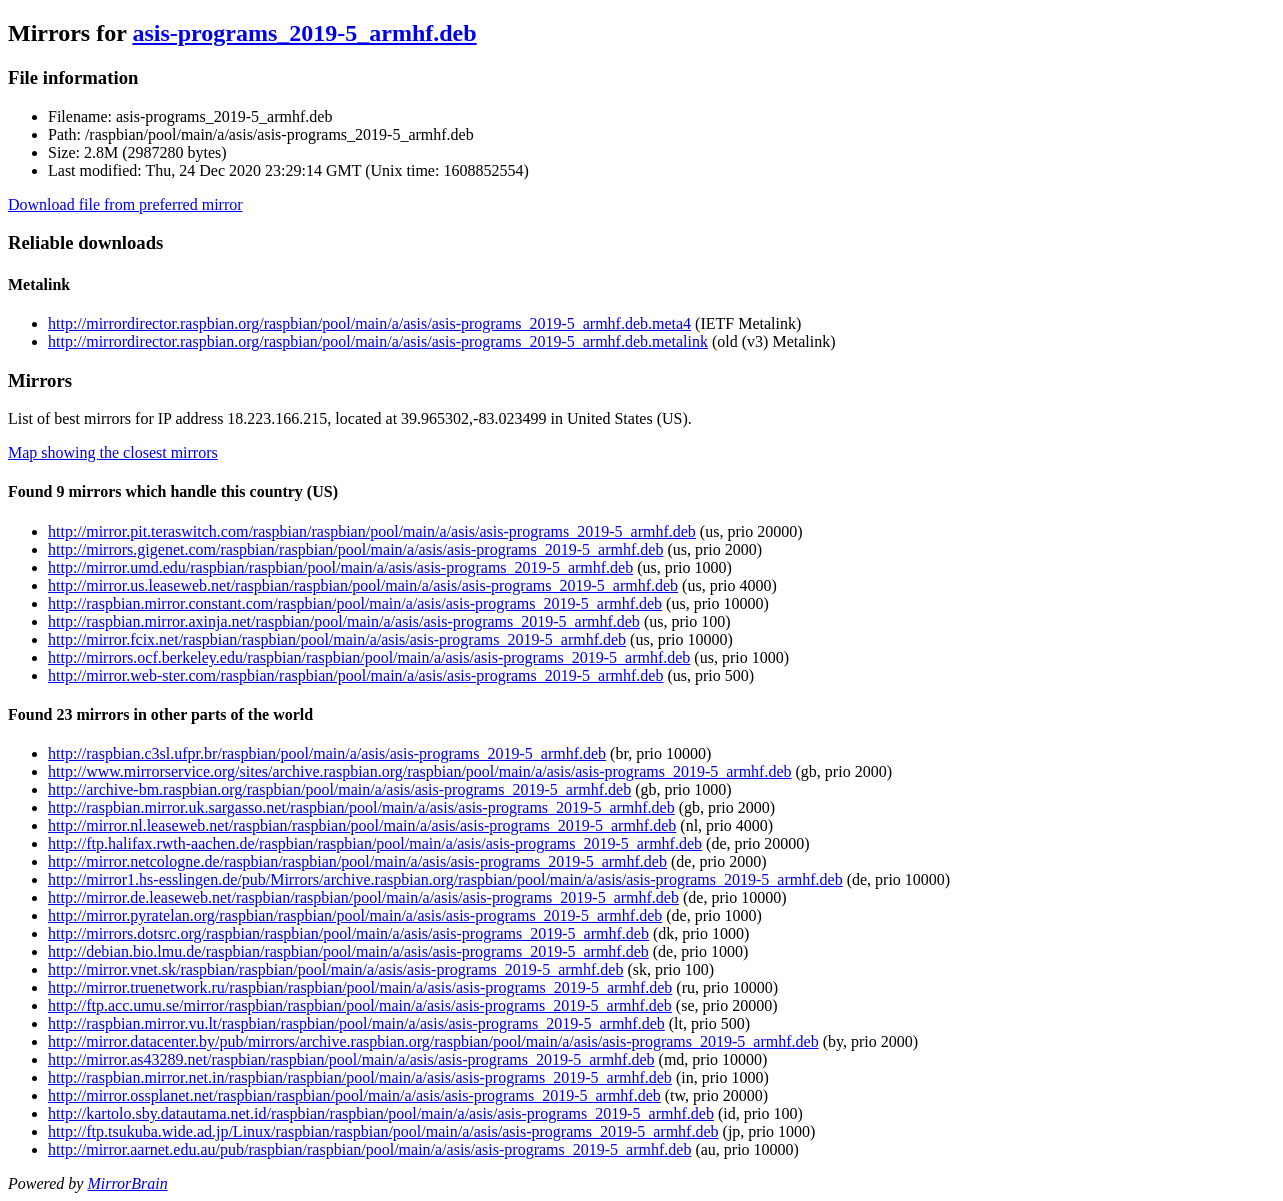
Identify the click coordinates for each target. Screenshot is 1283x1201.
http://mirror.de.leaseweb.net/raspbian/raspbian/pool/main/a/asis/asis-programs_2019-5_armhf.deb (363, 897)
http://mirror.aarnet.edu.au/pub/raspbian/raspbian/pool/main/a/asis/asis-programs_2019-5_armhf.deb (369, 1149)
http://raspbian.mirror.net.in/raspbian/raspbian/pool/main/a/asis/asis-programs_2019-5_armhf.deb (360, 1077)
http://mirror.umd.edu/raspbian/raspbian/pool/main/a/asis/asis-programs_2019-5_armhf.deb (340, 567)
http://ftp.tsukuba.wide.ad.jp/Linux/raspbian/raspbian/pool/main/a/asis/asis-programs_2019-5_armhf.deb (383, 1131)
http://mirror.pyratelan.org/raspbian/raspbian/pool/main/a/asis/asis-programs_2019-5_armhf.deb (355, 915)
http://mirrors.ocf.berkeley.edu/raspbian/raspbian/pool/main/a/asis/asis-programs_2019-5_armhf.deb (369, 657)
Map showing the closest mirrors (113, 452)
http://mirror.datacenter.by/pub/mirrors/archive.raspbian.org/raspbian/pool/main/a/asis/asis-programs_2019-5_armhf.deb (433, 1041)
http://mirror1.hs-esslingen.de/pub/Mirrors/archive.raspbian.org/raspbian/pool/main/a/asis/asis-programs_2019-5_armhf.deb (445, 879)
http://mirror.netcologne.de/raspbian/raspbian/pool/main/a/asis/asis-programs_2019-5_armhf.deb (357, 861)
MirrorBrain (127, 1183)
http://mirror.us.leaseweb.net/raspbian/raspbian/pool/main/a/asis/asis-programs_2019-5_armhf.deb (363, 585)
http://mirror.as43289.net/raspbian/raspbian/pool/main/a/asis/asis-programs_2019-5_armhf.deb (351, 1059)
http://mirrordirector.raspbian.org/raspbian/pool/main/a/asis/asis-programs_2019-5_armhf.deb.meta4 (369, 323)
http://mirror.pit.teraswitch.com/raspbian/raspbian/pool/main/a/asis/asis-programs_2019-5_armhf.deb (372, 531)
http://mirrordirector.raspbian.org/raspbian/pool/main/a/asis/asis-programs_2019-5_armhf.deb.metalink (378, 341)
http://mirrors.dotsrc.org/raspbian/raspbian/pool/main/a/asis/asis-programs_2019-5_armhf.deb (348, 933)
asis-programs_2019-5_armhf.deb (304, 33)
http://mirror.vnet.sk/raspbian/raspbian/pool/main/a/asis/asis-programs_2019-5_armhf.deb (335, 969)
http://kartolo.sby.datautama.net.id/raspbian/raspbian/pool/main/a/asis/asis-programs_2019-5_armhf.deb (381, 1113)
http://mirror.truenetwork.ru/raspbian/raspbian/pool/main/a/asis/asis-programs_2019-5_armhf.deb (360, 987)
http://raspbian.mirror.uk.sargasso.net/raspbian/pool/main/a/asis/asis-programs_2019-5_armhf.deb (361, 807)
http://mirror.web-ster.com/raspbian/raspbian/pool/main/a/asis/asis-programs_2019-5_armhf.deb (355, 675)
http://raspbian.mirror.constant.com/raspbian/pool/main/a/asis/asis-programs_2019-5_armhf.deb (355, 603)
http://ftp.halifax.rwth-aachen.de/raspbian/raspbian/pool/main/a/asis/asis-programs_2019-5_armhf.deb (375, 843)
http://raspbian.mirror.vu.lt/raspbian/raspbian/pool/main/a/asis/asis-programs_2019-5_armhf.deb (356, 1023)
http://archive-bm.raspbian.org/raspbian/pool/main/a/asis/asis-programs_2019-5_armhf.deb (339, 789)
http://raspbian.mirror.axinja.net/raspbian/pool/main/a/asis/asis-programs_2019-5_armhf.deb (344, 621)
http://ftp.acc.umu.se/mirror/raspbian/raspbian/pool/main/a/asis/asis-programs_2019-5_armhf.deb (360, 1005)
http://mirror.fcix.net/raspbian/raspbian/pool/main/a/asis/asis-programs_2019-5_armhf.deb (337, 639)
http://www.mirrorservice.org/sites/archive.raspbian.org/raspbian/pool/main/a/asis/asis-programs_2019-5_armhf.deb (420, 771)
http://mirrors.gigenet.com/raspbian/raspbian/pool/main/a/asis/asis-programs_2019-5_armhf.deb (355, 549)
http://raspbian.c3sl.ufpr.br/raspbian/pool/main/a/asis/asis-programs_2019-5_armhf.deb (327, 753)
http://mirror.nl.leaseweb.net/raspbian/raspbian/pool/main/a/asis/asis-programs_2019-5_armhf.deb (362, 825)
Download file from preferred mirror (125, 204)
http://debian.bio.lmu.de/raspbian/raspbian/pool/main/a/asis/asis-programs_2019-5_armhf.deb (348, 951)
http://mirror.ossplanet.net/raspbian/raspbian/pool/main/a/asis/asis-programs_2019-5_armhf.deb (354, 1095)
